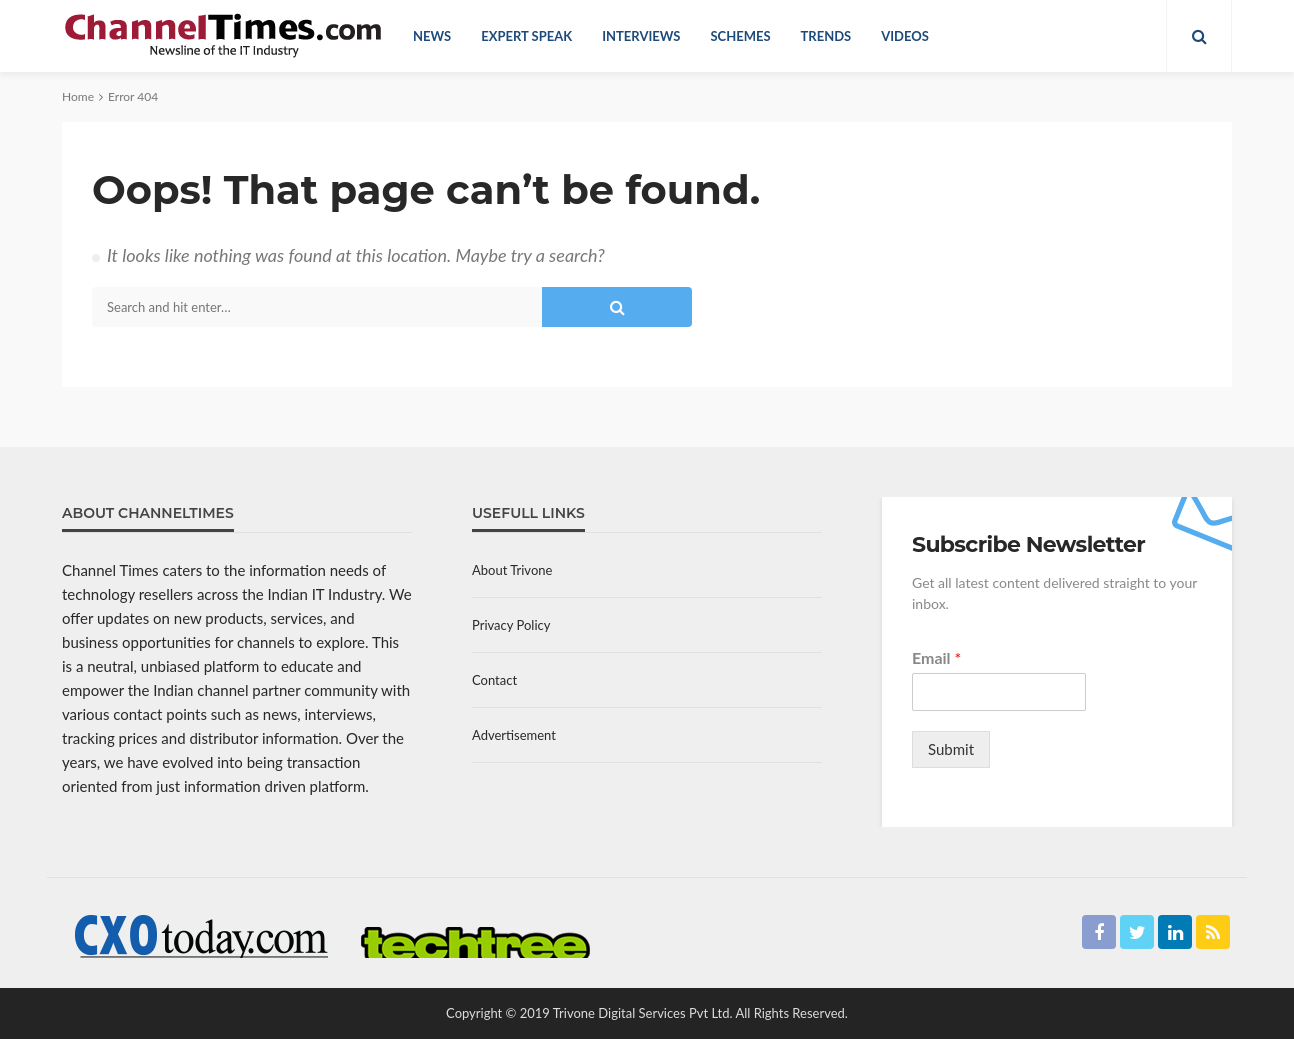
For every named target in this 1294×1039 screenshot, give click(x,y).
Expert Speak (526, 36)
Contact (494, 680)
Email (936, 657)
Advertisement (514, 735)
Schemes (740, 36)
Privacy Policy (511, 625)
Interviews (641, 36)
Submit (951, 749)
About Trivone (512, 570)
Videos (905, 36)
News (432, 36)
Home (78, 96)
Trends (826, 36)
